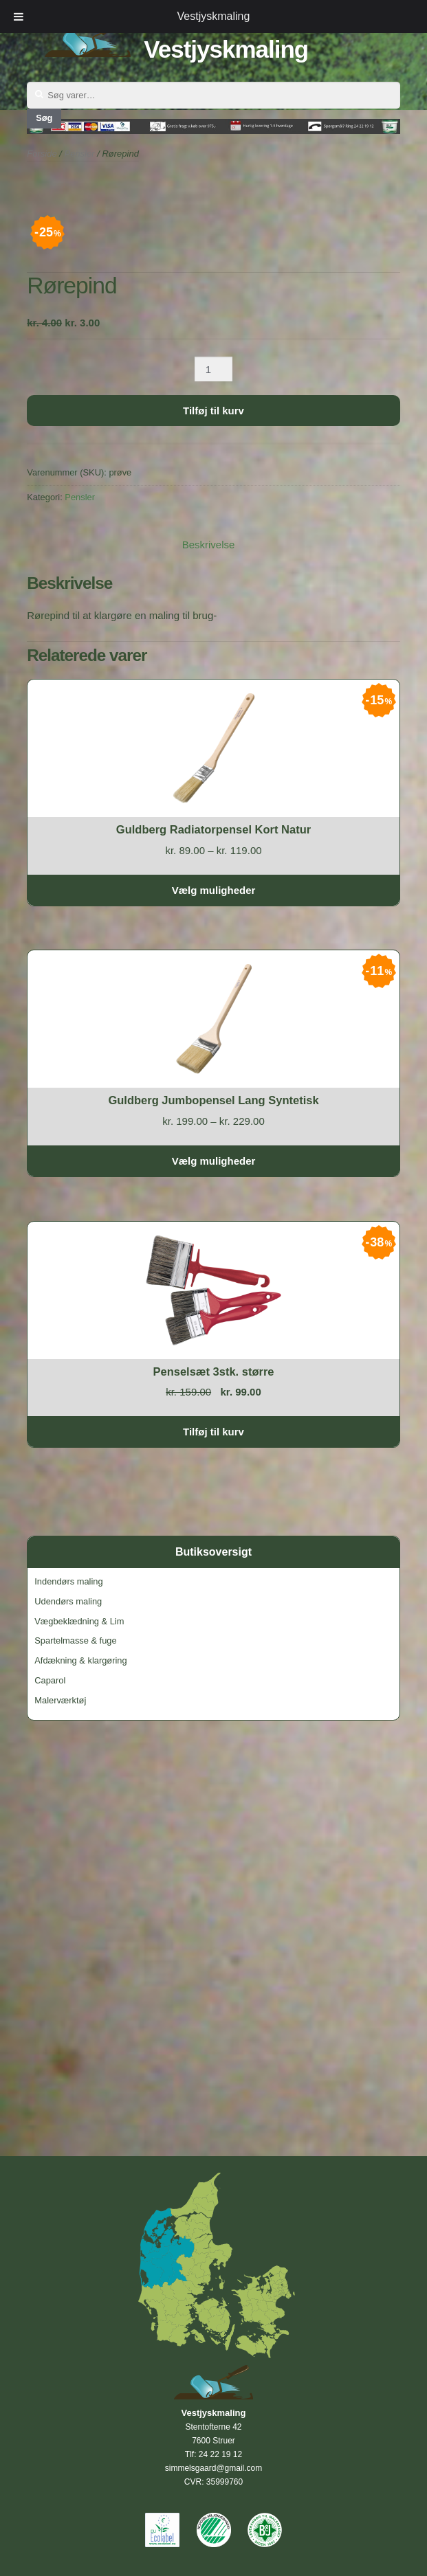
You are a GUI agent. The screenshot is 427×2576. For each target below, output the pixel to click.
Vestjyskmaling (226, 49)
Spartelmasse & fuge (75, 1640)
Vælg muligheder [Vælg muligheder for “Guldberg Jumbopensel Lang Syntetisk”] (214, 1161)
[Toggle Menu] (18, 16)
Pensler (80, 497)
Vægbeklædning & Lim (79, 1621)
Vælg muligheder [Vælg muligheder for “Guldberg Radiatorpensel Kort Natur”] (214, 890)
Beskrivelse (208, 544)
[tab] (208, 545)
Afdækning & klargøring (80, 1660)
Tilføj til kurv (213, 410)
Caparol (49, 1680)
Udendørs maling (68, 1601)
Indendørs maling (68, 1581)
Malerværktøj (60, 1700)
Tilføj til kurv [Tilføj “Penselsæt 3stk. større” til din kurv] (213, 1431)
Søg (44, 118)
